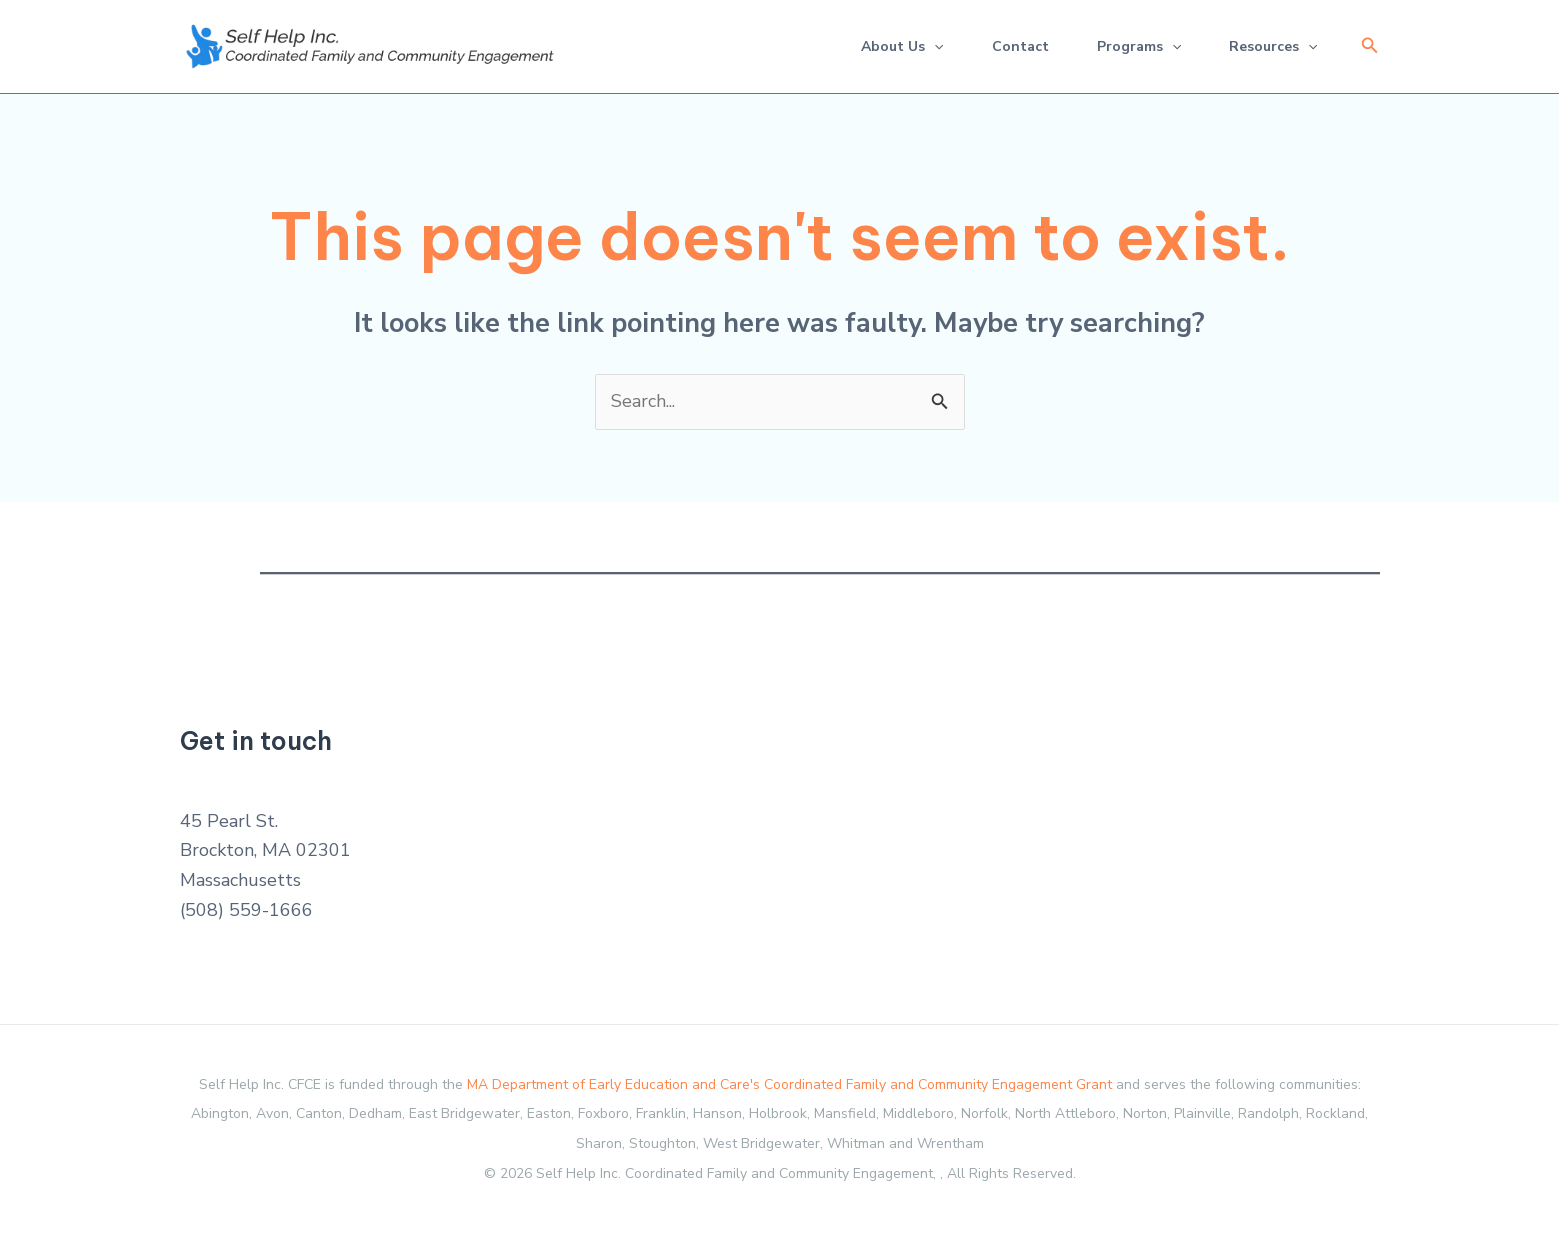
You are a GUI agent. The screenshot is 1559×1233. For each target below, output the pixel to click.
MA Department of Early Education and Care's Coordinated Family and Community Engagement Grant (789, 1084)
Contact (1020, 46)
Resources (1273, 46)
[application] (934, 46)
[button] (1370, 46)
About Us (902, 46)
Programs (1139, 46)
